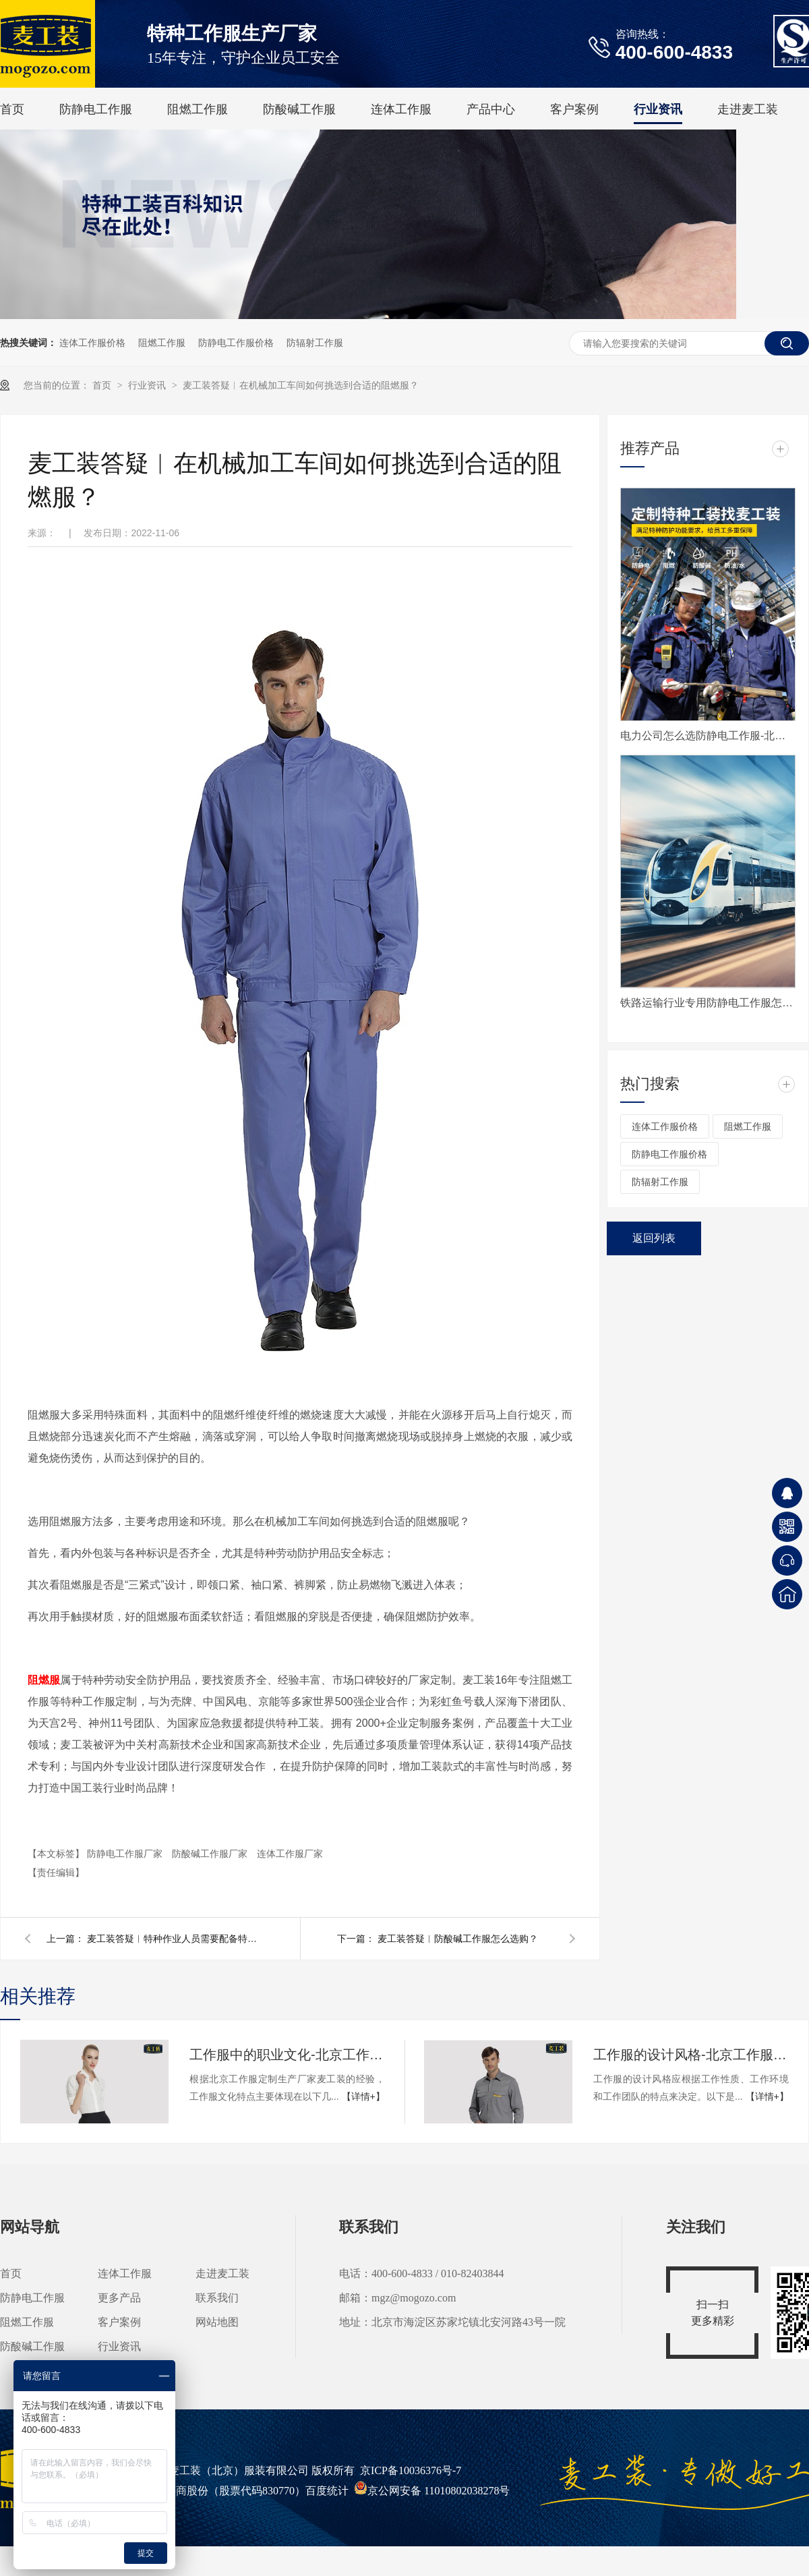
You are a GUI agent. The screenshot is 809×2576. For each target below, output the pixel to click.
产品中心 (491, 109)
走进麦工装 (747, 109)
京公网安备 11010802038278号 (432, 2490)
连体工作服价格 (92, 342)
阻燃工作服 (197, 109)
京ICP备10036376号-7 (410, 2470)
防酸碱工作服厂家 (211, 1853)
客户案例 (574, 109)
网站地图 (217, 2322)
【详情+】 (363, 2096)
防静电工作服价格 (236, 342)
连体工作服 (401, 109)
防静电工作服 (95, 109)
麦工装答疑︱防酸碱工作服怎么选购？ (458, 1938)
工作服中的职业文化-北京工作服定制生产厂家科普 (287, 2054)
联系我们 (217, 2297)
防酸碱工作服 (299, 109)
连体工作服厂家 (290, 1853)
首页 (12, 109)
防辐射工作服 (315, 342)
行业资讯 (658, 109)
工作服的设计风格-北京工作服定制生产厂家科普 (691, 2054)
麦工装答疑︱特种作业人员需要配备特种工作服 (174, 1938)
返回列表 (654, 1238)
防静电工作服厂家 (126, 1853)
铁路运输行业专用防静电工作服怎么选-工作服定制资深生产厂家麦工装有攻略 (708, 1002)
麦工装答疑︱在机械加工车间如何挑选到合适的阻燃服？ (301, 385)
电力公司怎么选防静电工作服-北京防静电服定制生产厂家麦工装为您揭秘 (708, 735)
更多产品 (119, 2297)
